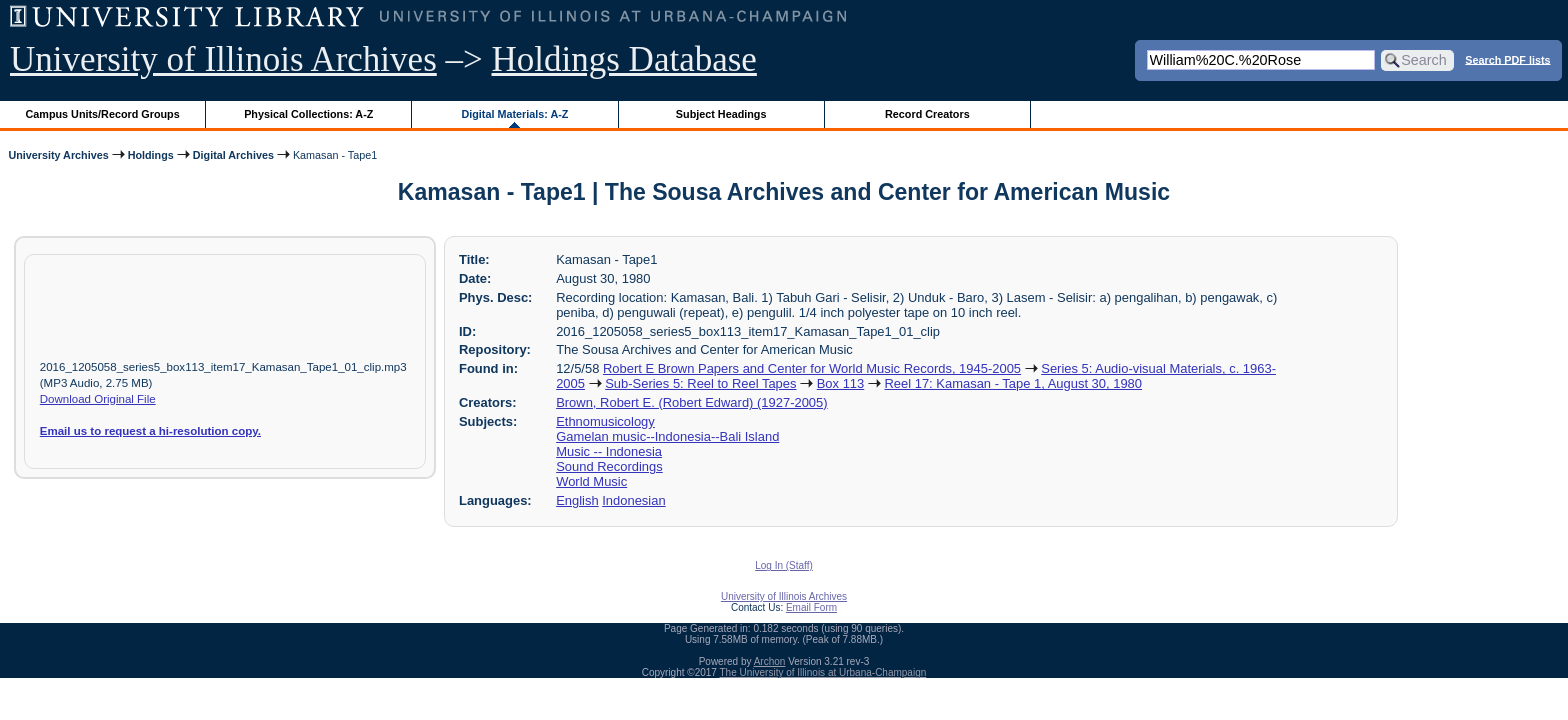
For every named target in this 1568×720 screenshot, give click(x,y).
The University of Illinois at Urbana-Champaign (823, 672)
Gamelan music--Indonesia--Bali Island (667, 436)
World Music (591, 481)
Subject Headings (721, 114)
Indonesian (633, 500)
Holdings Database (624, 59)
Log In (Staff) (784, 565)
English (577, 500)
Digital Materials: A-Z (514, 114)
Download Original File (98, 399)
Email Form (811, 607)
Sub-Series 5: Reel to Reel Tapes (700, 383)
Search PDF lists (1507, 59)
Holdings (151, 155)
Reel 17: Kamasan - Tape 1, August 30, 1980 (1013, 383)
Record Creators (927, 114)
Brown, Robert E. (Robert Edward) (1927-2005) (691, 402)
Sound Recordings (609, 466)
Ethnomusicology (605, 421)
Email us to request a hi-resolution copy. (150, 431)
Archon (770, 661)
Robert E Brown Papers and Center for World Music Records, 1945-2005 (812, 368)
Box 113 (841, 383)
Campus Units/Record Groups (103, 114)
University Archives (58, 155)
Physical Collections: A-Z (308, 114)
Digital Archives (233, 155)
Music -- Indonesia (609, 451)
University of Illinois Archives (223, 59)
